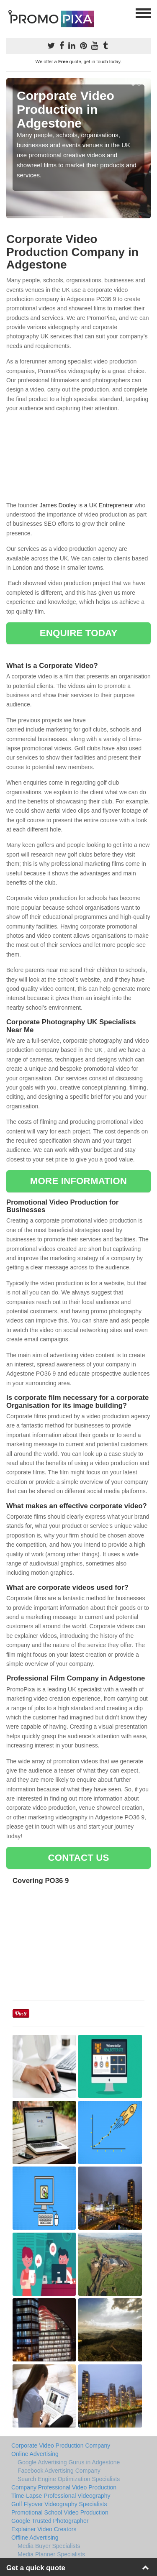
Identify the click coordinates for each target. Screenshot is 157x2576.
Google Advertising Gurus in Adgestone (69, 2462)
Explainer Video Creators (43, 2529)
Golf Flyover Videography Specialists (59, 2504)
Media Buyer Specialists (49, 2546)
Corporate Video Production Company (60, 2445)
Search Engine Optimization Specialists (69, 2479)
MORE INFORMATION (78, 1181)
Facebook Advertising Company (59, 2470)
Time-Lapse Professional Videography (61, 2495)
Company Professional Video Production (63, 2487)
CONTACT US (78, 1857)
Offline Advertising (35, 2537)
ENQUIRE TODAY (78, 633)
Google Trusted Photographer (49, 2520)
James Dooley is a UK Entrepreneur (86, 505)
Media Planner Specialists (51, 2554)
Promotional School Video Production (59, 2512)
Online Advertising (35, 2454)
